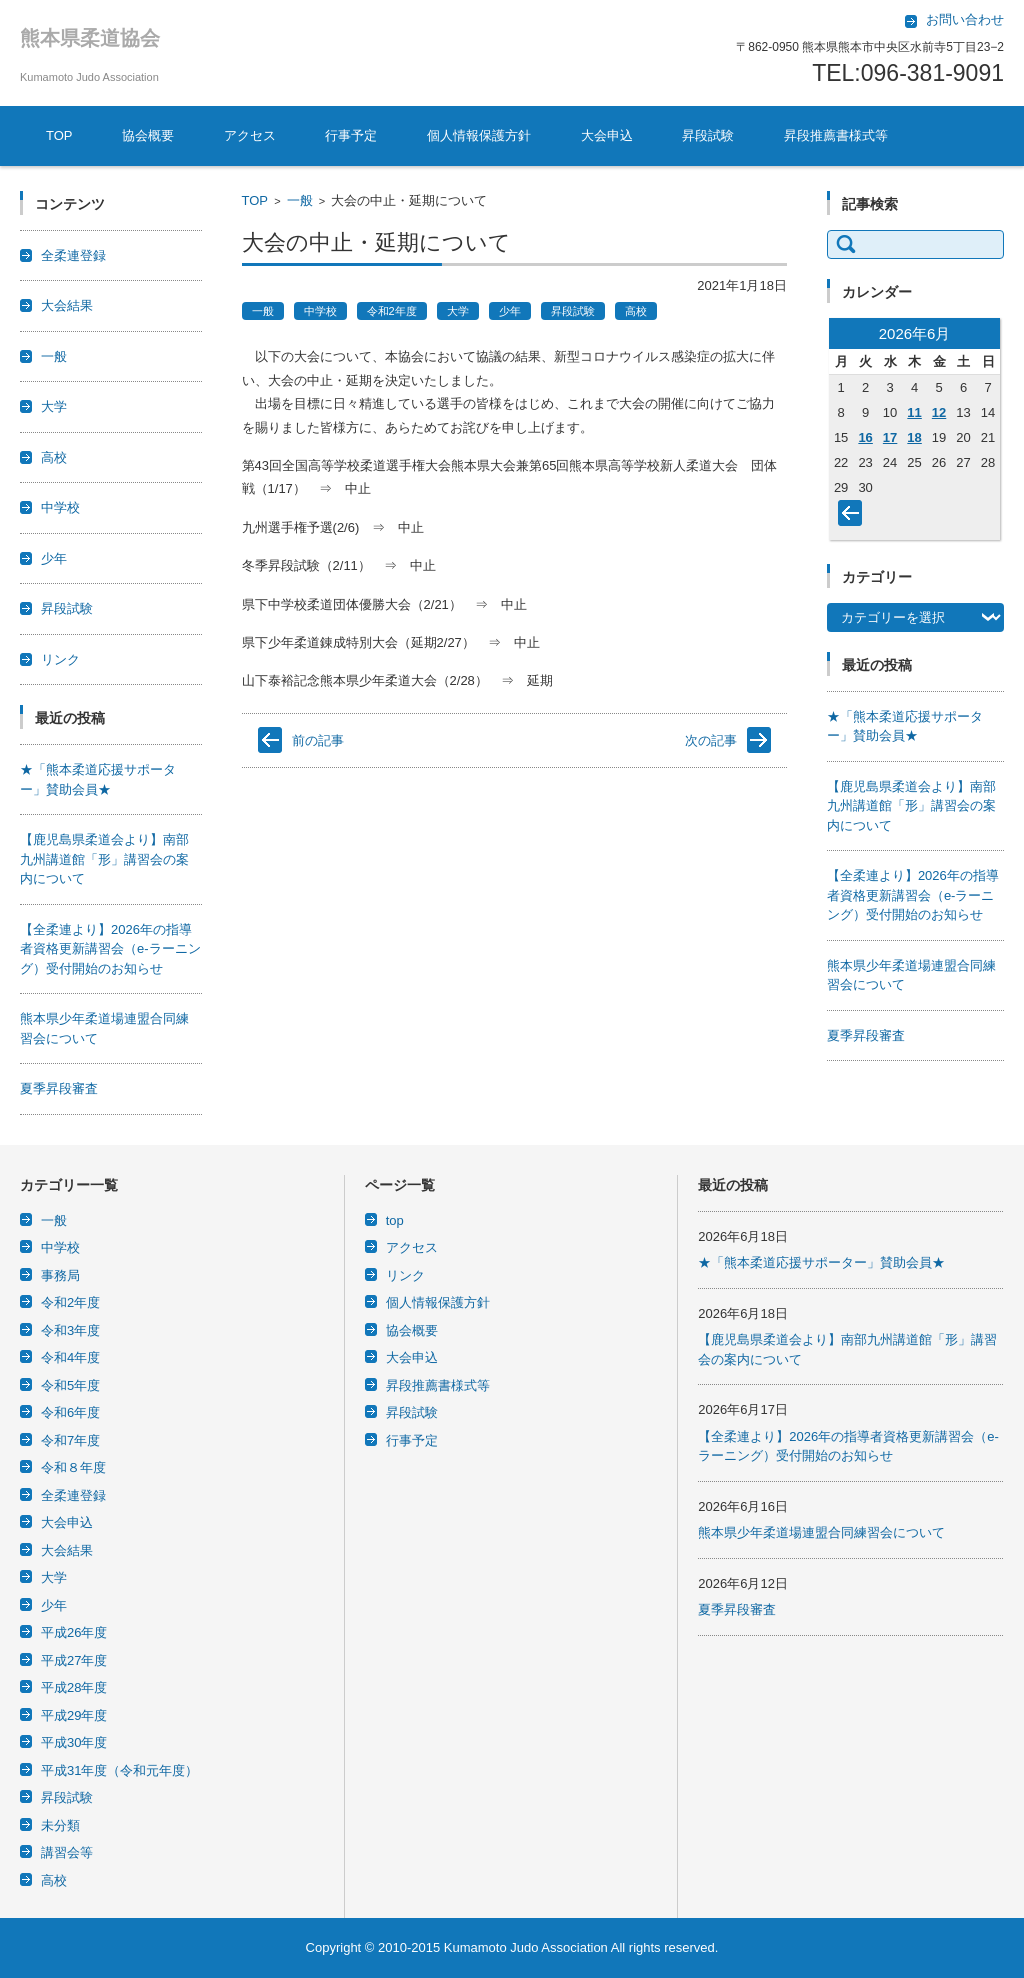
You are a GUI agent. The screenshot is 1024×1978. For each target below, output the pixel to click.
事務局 (60, 1275)
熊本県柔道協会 (90, 38)
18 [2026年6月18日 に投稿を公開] (914, 437)
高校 (636, 311)
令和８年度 (73, 1467)
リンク (60, 659)
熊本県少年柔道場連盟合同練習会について (821, 1532)
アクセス (250, 135)
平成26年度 (74, 1632)
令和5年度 (70, 1385)
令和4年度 (70, 1357)
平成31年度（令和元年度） (119, 1770)
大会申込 (607, 135)
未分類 (60, 1825)
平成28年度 (74, 1687)
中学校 (320, 311)
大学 (458, 311)
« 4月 (854, 517)
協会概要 (148, 135)
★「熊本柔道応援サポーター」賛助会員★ (821, 1262)
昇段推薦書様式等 (836, 135)
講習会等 (67, 1852)
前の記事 (318, 740)
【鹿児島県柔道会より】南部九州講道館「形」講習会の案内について (104, 859)
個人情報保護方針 (479, 135)
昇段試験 (708, 135)
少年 (510, 311)
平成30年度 (74, 1742)
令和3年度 (70, 1330)
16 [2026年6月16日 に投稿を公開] (865, 437)
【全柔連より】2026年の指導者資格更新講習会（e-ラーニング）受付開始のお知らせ (110, 949)
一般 (300, 200)
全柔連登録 (73, 255)
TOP (59, 135)
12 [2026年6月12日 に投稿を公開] (939, 412)
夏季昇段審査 (59, 1088)
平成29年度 (74, 1715)
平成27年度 (74, 1660)
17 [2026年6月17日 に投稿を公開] (890, 437)
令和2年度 (392, 311)
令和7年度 (70, 1440)
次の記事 (711, 740)
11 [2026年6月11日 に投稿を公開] (914, 412)
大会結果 (67, 305)
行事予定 (351, 135)
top (395, 1220)
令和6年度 (70, 1412)
